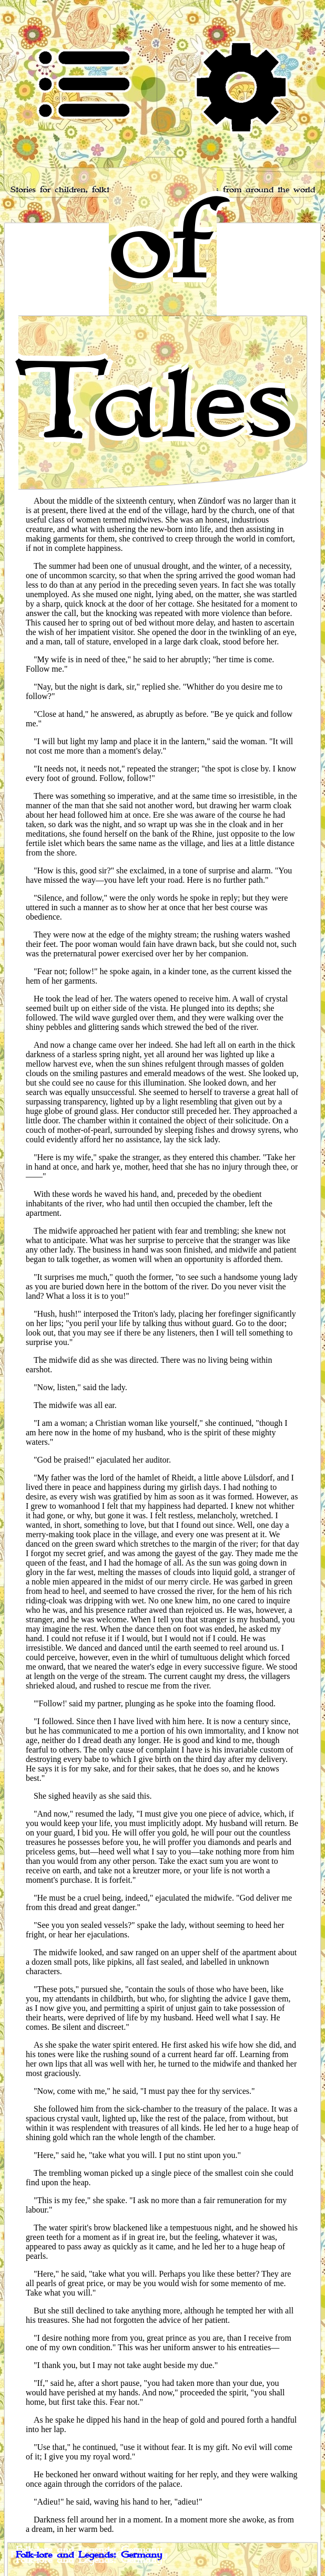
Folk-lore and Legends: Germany (89, 2555)
